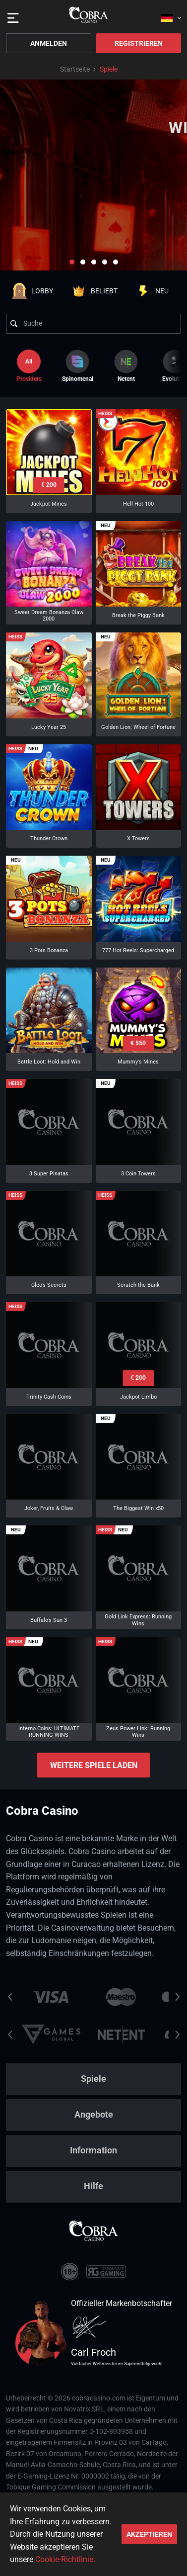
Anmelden (48, 43)
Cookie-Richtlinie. (65, 2559)
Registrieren (139, 43)
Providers (29, 366)
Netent (126, 366)
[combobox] (171, 15)
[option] (77, 366)
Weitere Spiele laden (93, 1765)
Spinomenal (77, 366)
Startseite (75, 69)
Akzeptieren (149, 2534)
